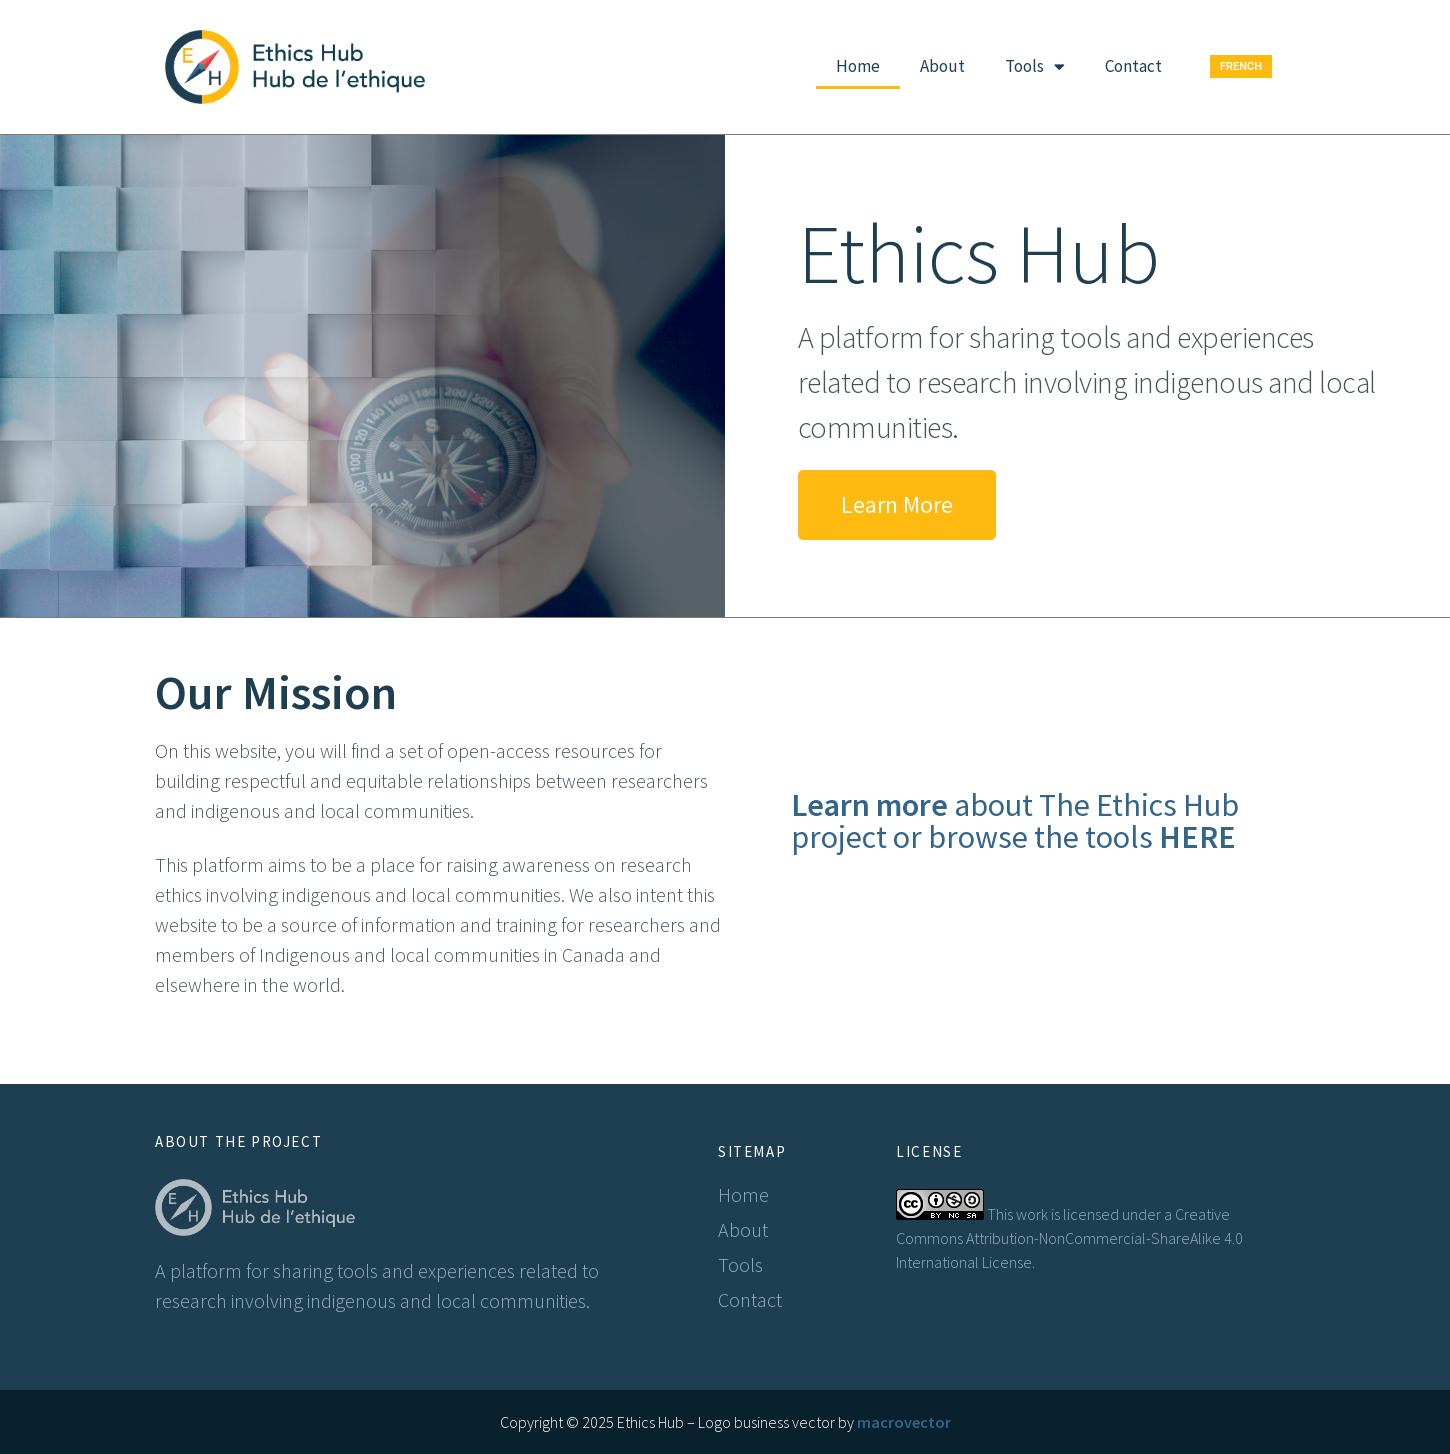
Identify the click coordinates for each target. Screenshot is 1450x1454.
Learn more (869, 805)
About (942, 66)
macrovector (904, 1422)
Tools (1035, 66)
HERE (1197, 837)
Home (858, 66)
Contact (1133, 66)
